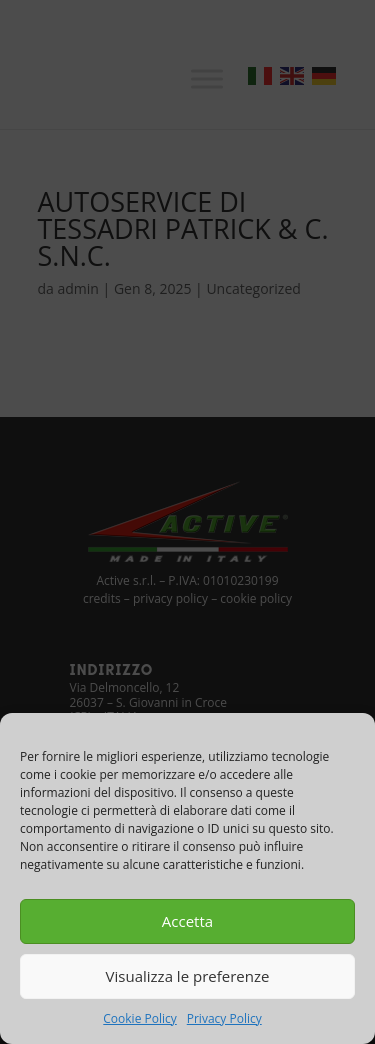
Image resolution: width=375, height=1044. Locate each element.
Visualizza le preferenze (188, 976)
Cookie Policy (139, 1018)
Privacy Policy (224, 1018)
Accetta (187, 921)
